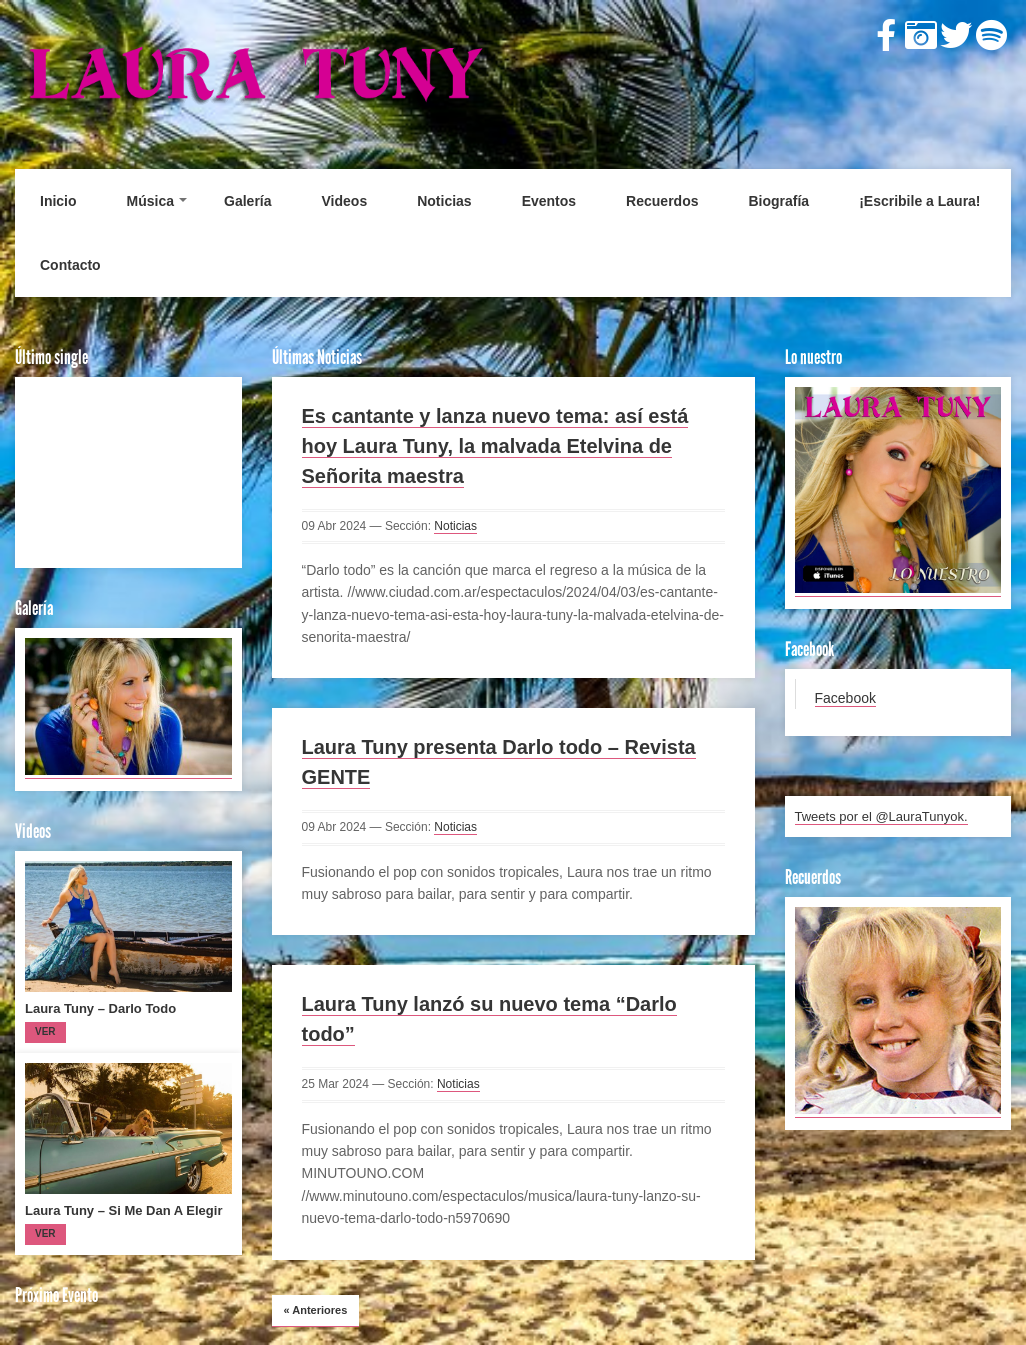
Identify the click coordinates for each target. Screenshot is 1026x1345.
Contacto (70, 265)
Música (150, 201)
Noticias (444, 201)
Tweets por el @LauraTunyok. (881, 816)
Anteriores (316, 1310)
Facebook (845, 698)
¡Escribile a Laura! (919, 201)
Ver (45, 1031)
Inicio (58, 201)
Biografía (778, 201)
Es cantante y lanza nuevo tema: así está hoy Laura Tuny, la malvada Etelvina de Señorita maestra (495, 446)
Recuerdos (662, 201)
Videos (345, 201)
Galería (247, 201)
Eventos (549, 201)
